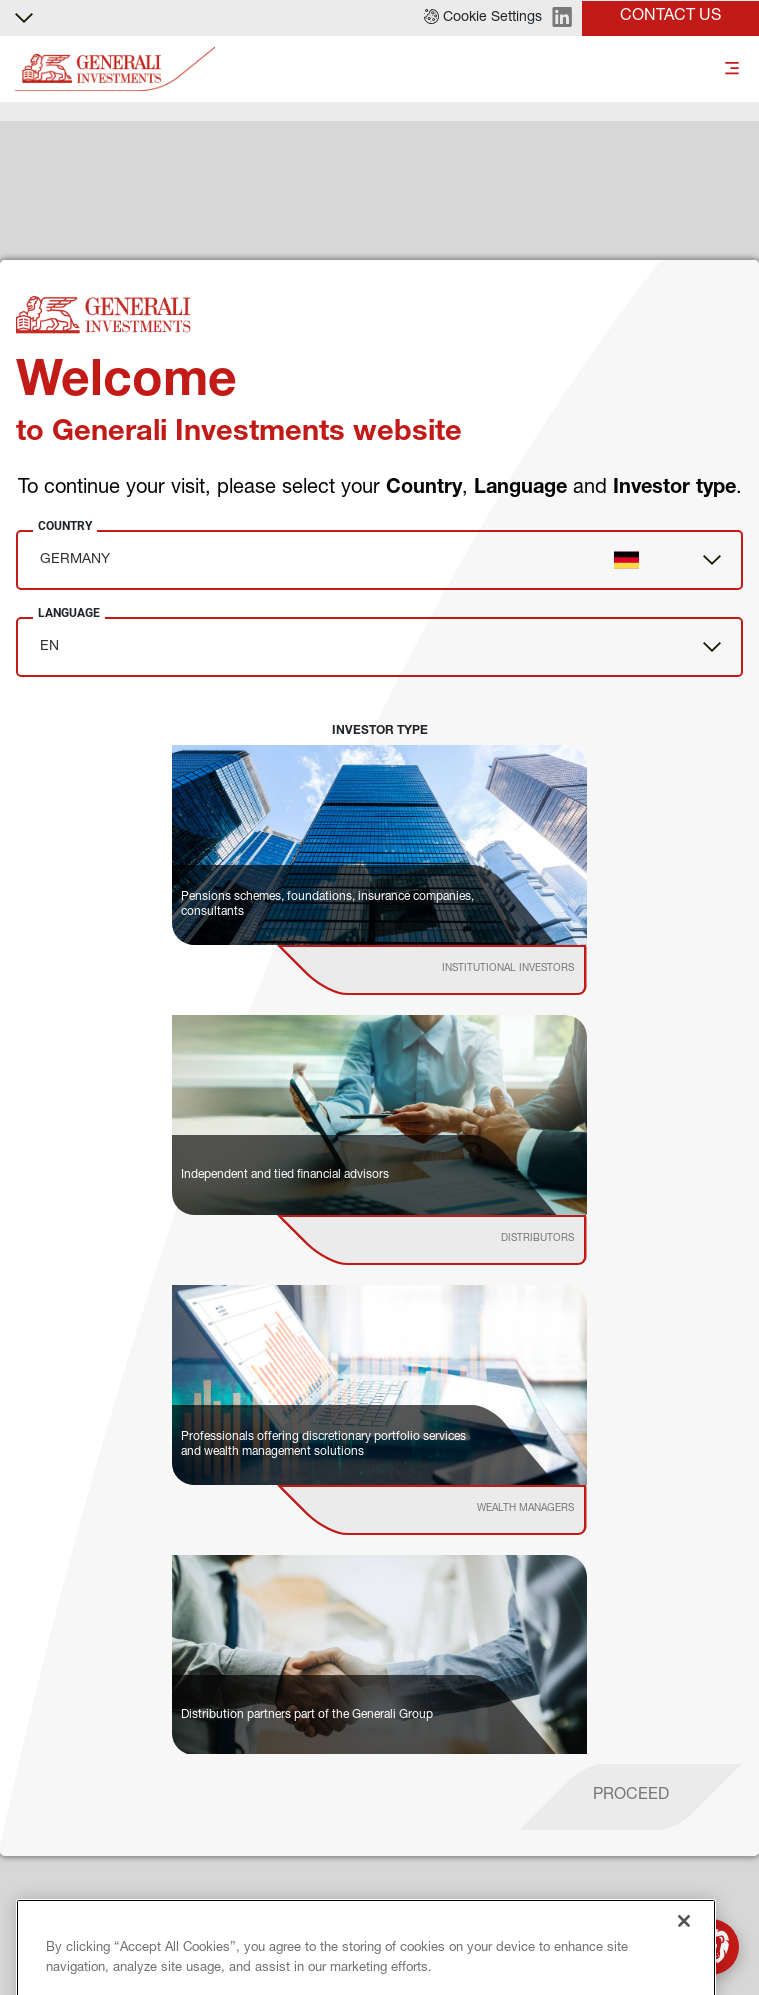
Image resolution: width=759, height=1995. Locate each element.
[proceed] (631, 1797)
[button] (483, 18)
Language (69, 613)
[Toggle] (732, 69)
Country (65, 526)
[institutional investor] (460, 970)
